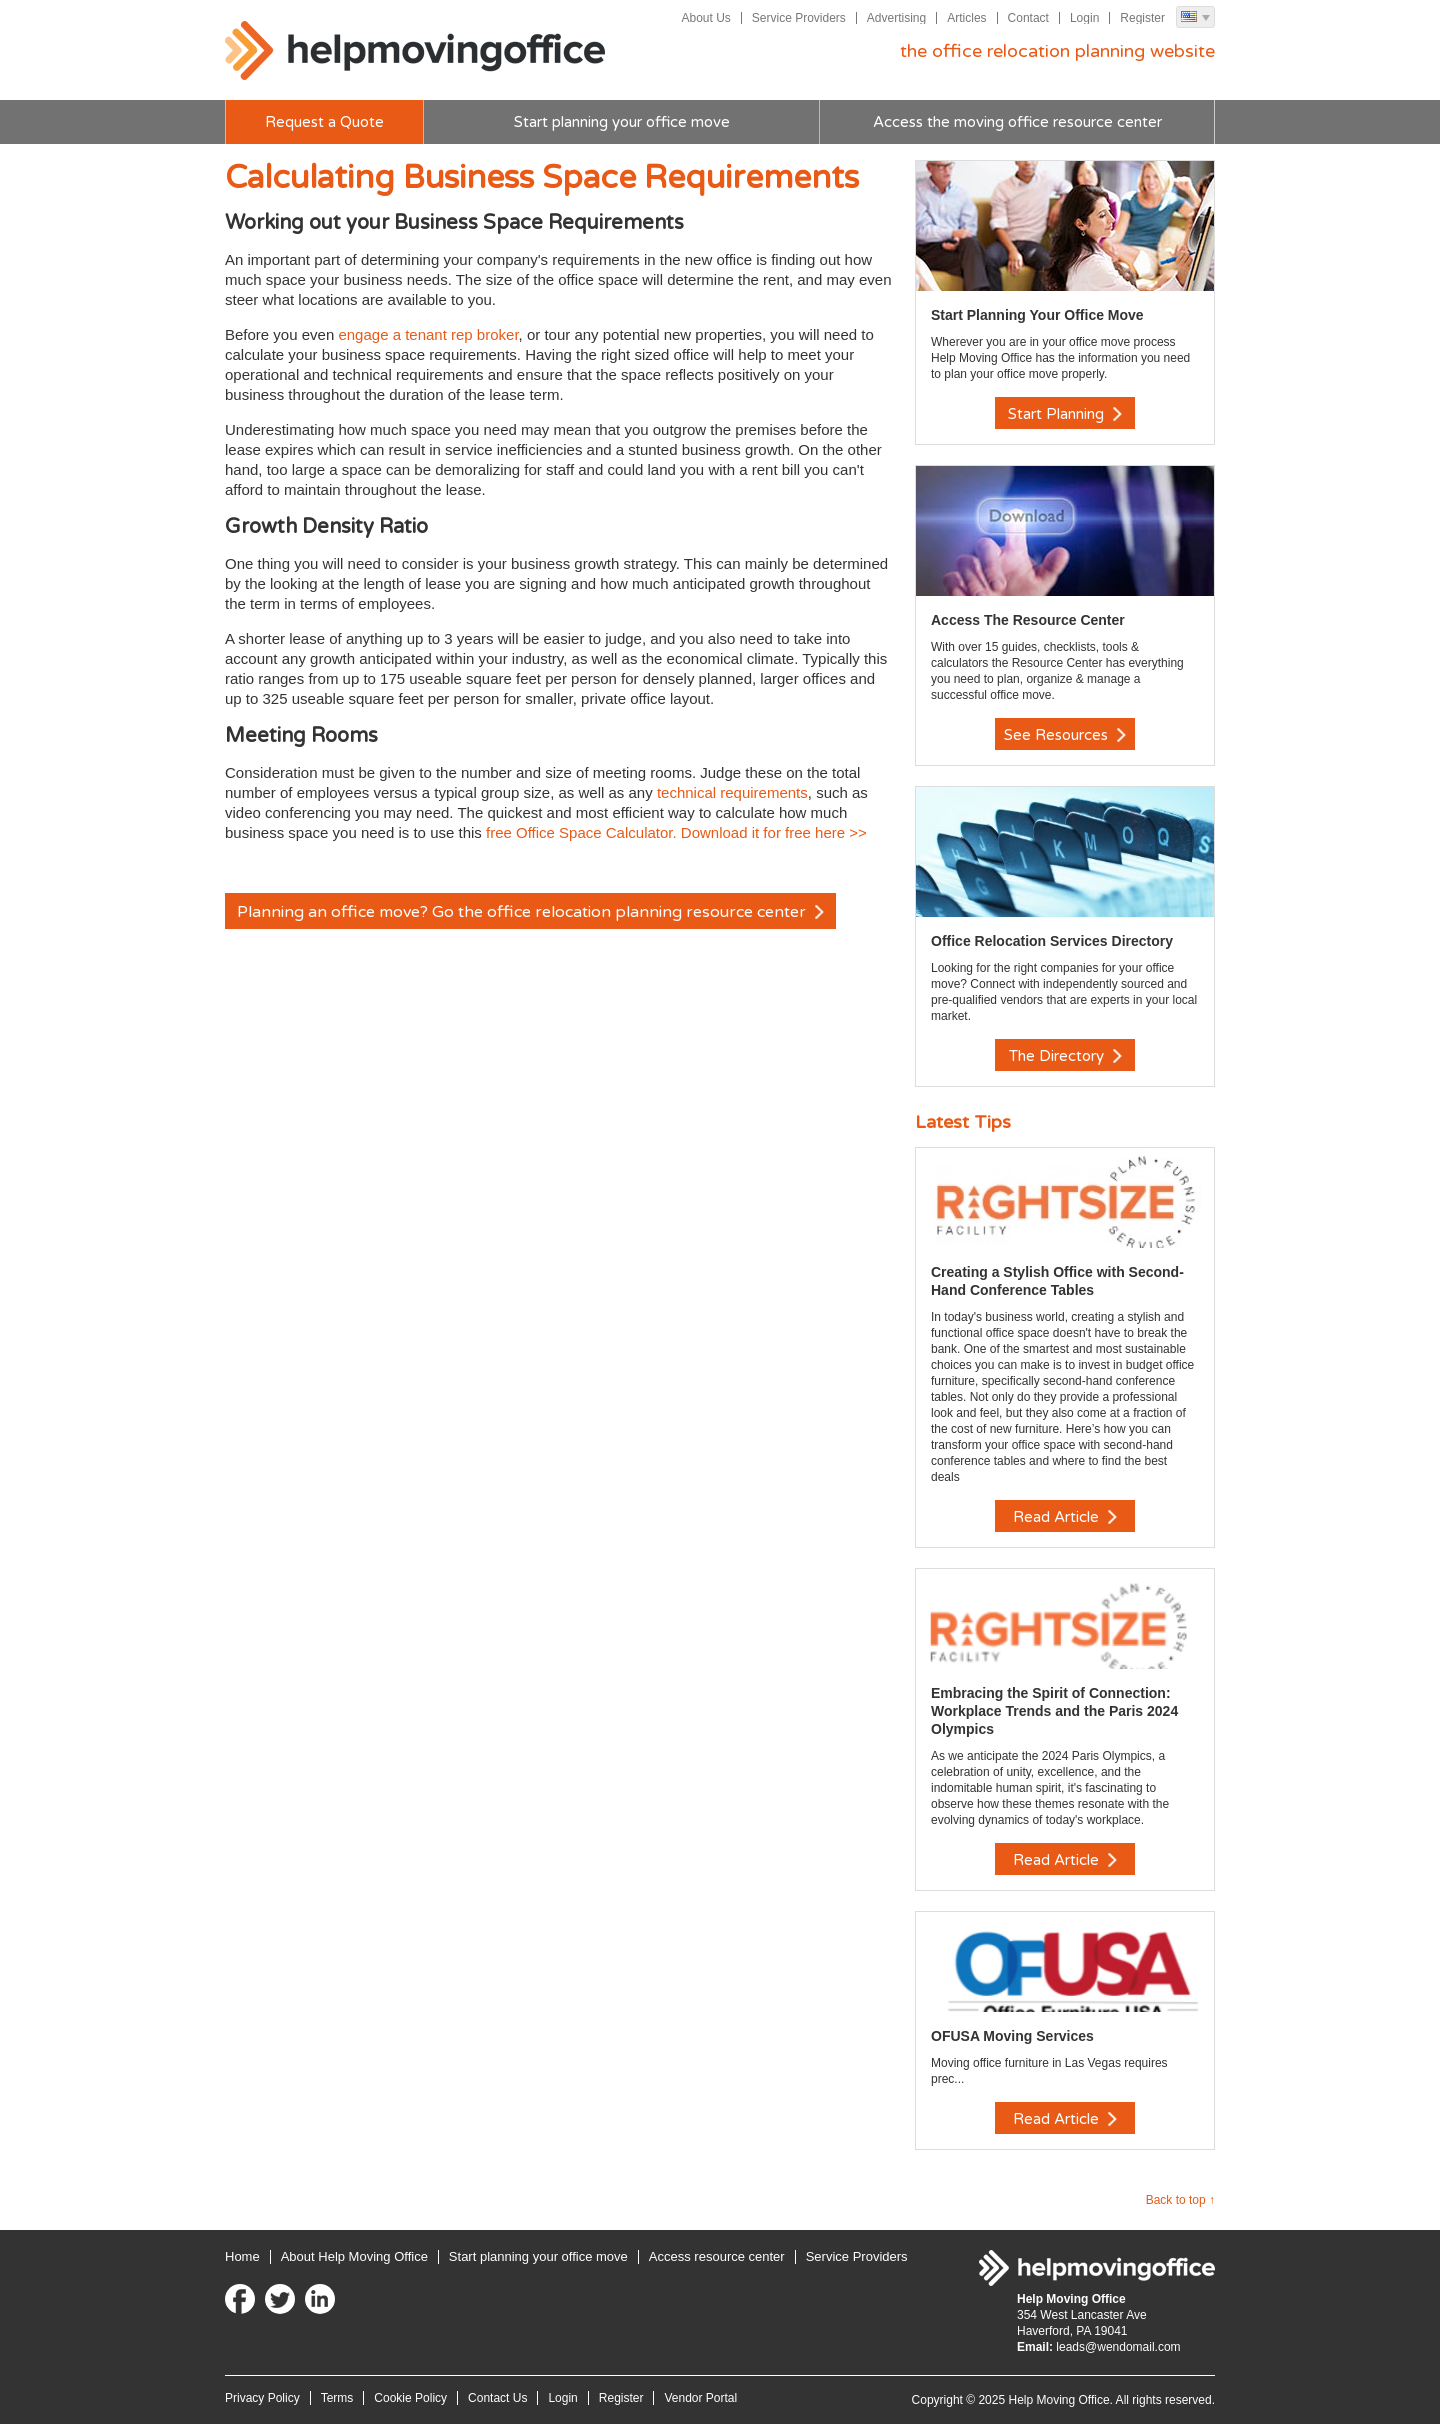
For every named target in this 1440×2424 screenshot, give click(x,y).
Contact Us (497, 2398)
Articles (966, 18)
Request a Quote (324, 122)
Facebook (240, 2299)
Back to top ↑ (1180, 2200)
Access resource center (717, 2256)
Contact (1028, 18)
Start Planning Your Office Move (1037, 315)
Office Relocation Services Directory (1052, 941)
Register (1142, 18)
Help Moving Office (415, 51)
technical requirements (732, 792)
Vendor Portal (700, 2398)
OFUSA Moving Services (1012, 2036)
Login (1084, 18)
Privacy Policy (262, 2398)
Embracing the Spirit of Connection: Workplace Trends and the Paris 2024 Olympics (1054, 1711)
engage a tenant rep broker (428, 334)
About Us (705, 18)
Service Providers (799, 18)
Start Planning (1065, 414)
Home (242, 2256)
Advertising (896, 18)
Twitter (280, 2299)
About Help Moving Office (354, 2256)
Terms (337, 2398)
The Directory (1065, 1056)
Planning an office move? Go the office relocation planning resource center (530, 912)
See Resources (1065, 735)
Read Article (1065, 1517)
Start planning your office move (622, 122)
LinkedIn (320, 2299)
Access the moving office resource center (1017, 122)
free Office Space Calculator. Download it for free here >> (676, 832)
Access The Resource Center (1028, 620)
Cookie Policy (410, 2398)
